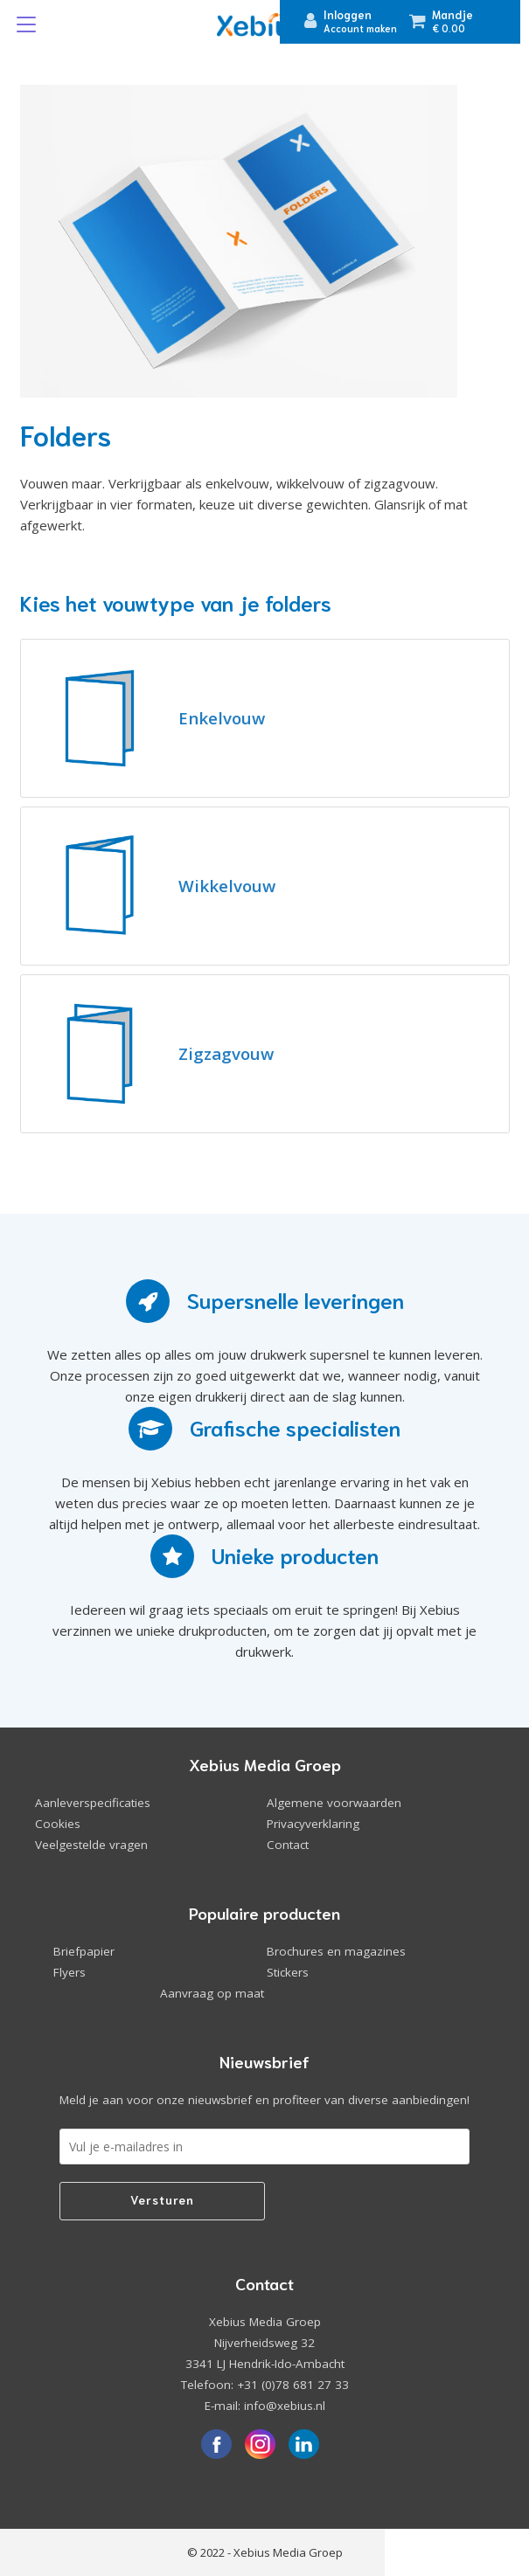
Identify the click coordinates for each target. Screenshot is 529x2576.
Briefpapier (84, 1951)
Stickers (288, 1972)
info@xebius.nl (284, 2405)
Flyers (69, 1972)
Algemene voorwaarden (334, 1803)
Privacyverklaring (313, 1824)
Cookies (57, 1824)
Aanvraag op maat (212, 1993)
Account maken (360, 28)
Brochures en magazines (336, 1951)
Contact (288, 1844)
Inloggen (348, 14)
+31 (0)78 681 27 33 (293, 2384)
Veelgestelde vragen (91, 1844)
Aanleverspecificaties (92, 1803)
